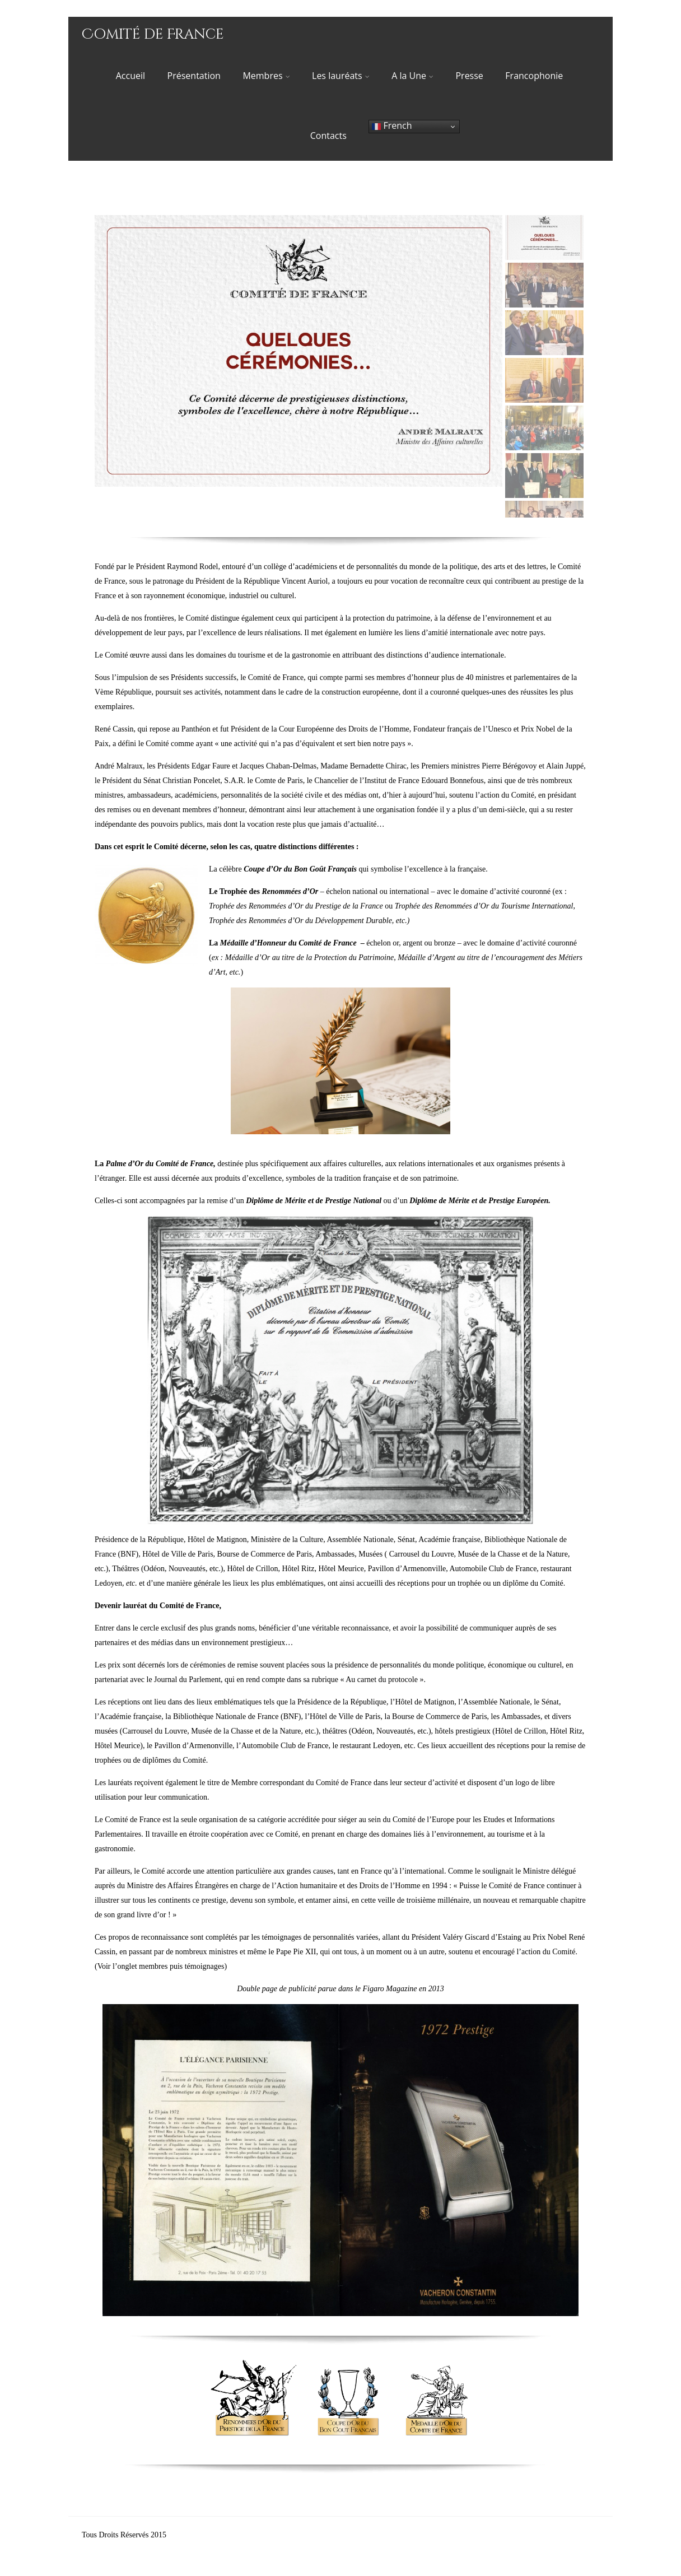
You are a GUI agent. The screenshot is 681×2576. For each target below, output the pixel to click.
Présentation (194, 75)
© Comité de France (200, 2535)
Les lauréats (341, 75)
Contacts (328, 135)
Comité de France (153, 34)
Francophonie (534, 75)
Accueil (130, 75)
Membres (266, 75)
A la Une (412, 75)
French (392, 126)
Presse (469, 75)
